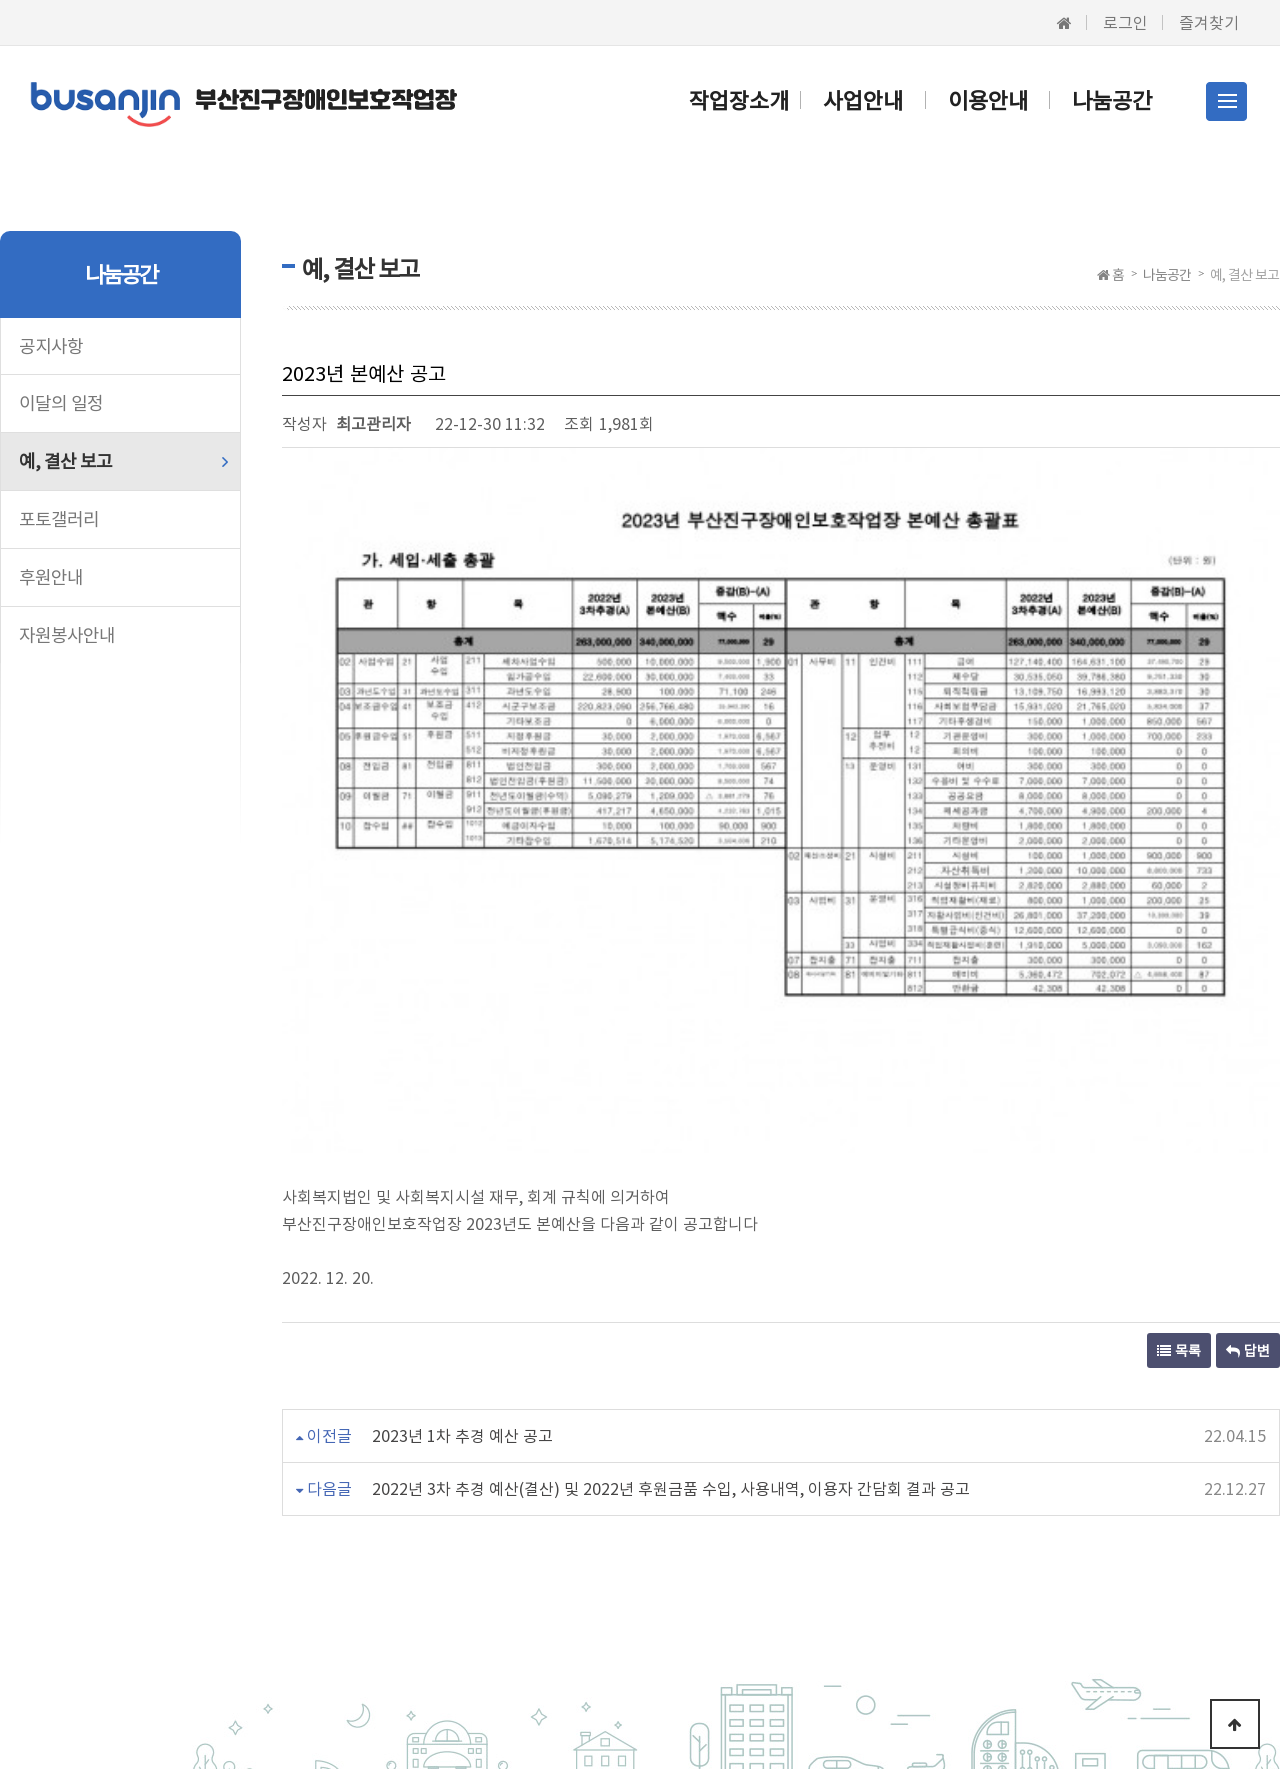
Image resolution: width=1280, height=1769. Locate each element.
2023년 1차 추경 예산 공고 (462, 1154)
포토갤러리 (59, 518)
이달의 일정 (61, 402)
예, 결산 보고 (65, 460)
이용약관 (321, 1558)
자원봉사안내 (67, 634)
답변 (1248, 1068)
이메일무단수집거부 (616, 1558)
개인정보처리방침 (450, 1558)
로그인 (1125, 22)
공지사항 (51, 345)
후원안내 (51, 576)
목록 (1179, 1068)
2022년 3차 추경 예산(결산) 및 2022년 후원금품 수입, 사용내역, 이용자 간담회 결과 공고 (671, 1207)
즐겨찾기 (1209, 22)
